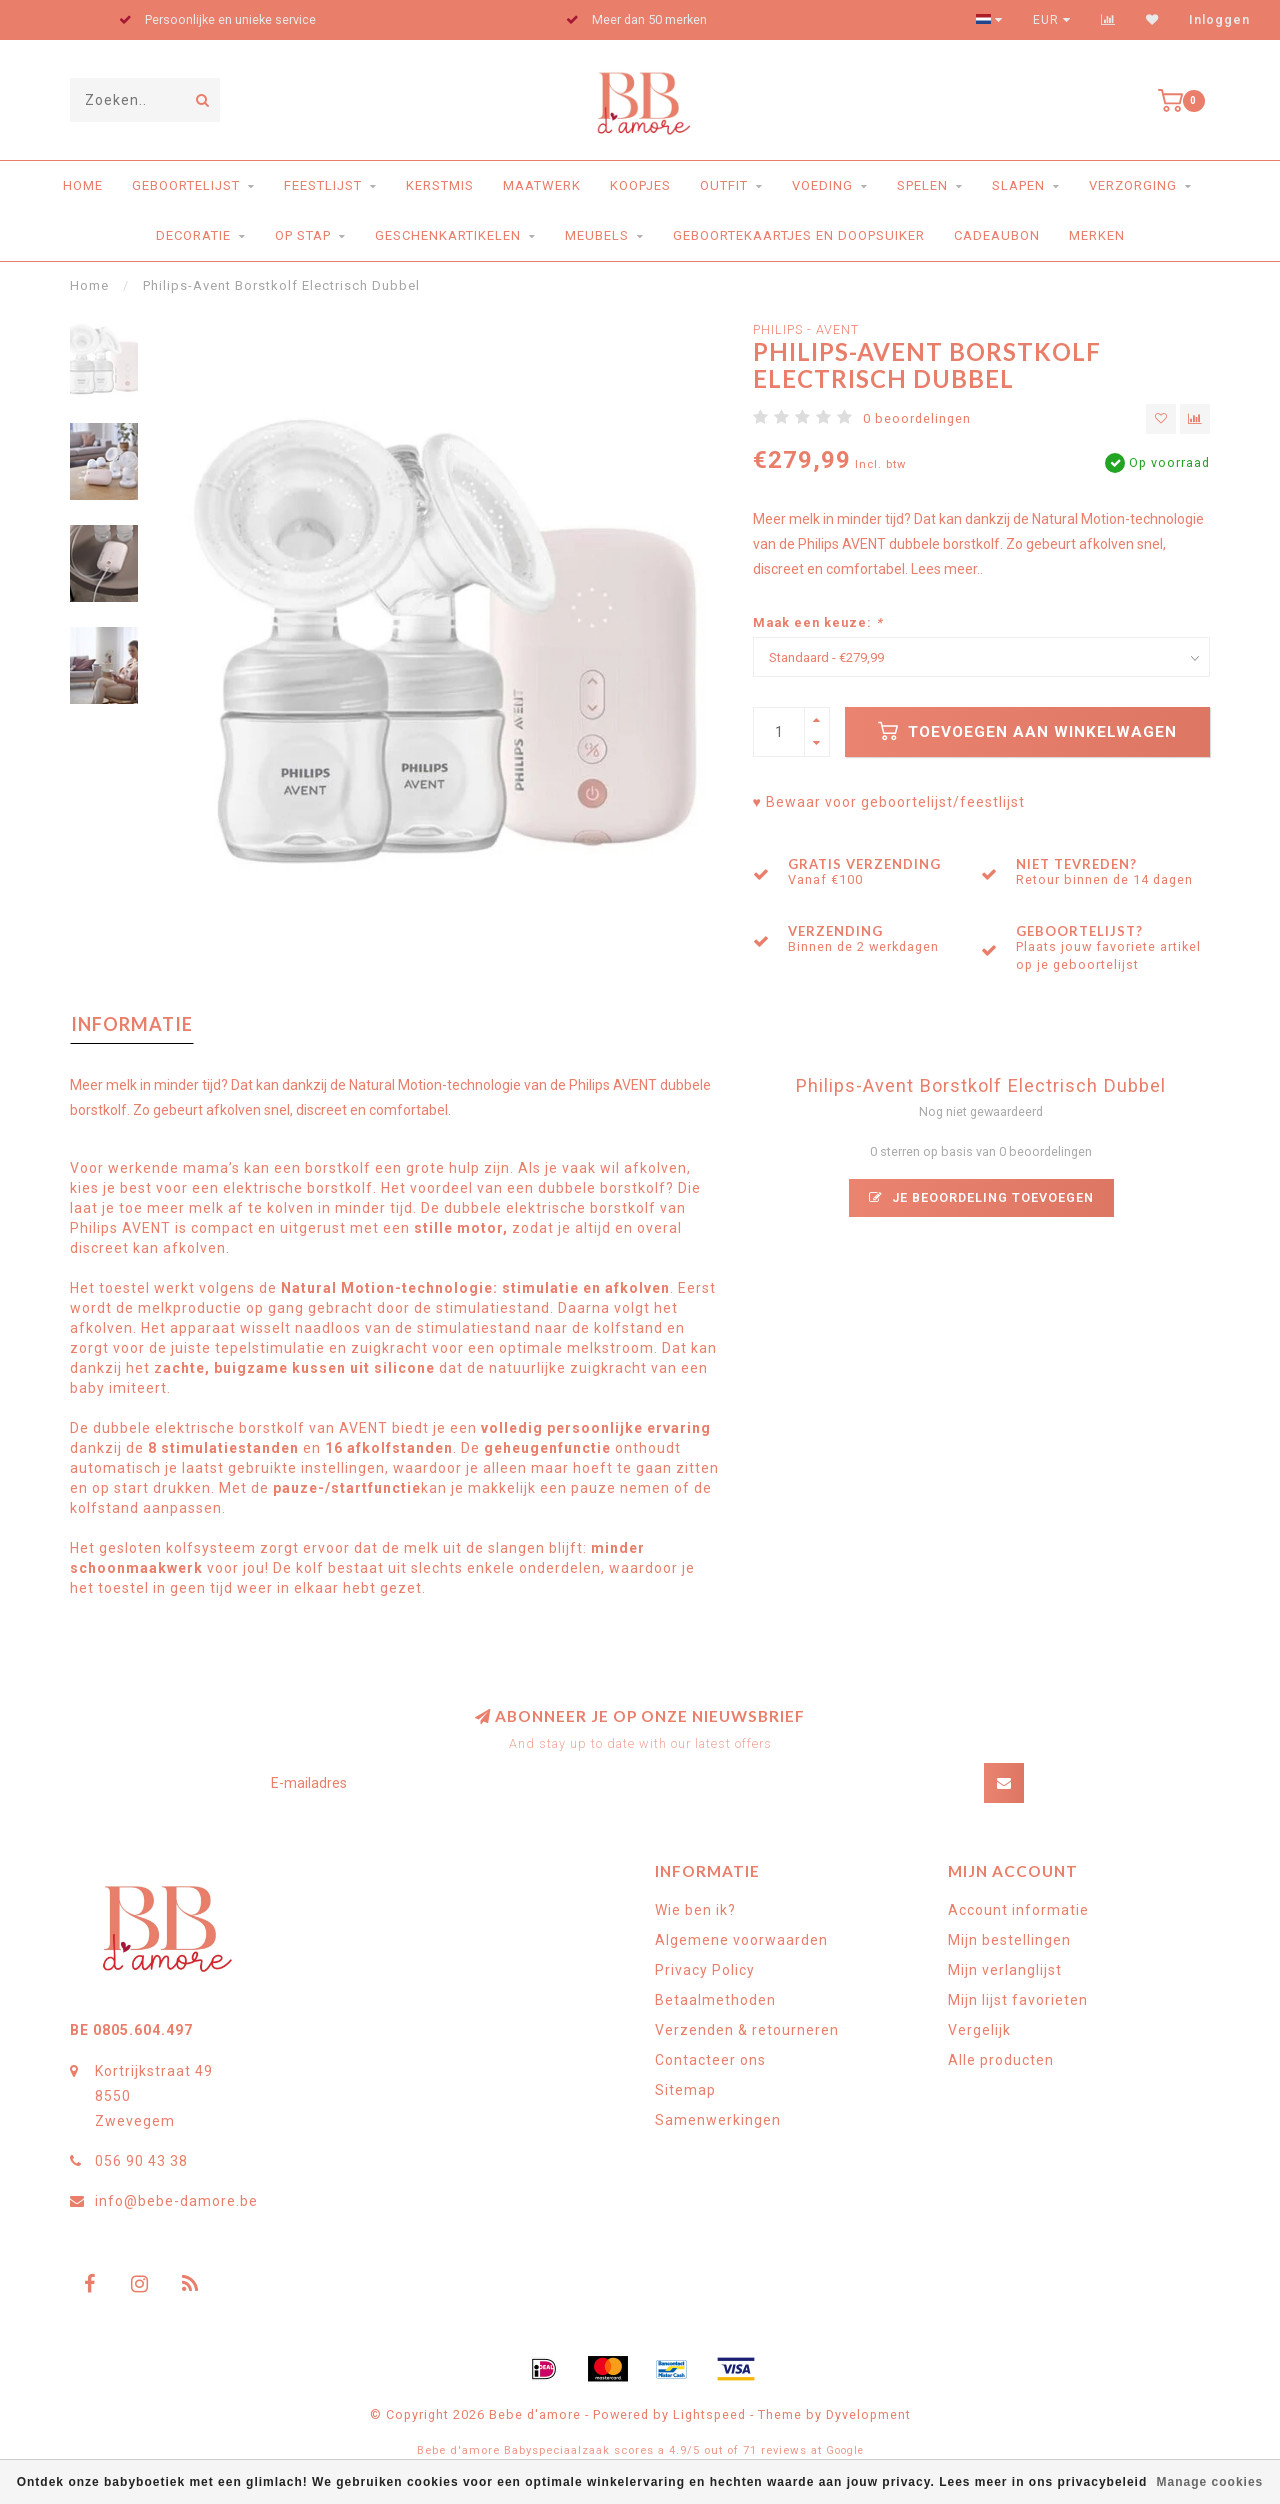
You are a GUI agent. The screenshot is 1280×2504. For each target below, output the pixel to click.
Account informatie (1018, 1910)
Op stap (303, 235)
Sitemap (685, 2090)
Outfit (724, 185)
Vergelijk (979, 2030)
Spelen (922, 185)
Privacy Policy (705, 1970)
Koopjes (640, 185)
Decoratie (193, 235)
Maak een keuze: (818, 622)
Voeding (822, 185)
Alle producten (1001, 2060)
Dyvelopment (868, 2414)
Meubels (597, 235)
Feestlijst (323, 185)
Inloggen (1219, 20)
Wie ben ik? (695, 1910)
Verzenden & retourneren (747, 2030)
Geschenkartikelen (448, 235)
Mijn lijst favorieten (1018, 2000)
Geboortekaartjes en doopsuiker (799, 235)
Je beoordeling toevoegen (981, 1197)
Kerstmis (440, 185)
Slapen (1018, 185)
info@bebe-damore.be (176, 2201)
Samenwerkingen (718, 2120)
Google (845, 2450)
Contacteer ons (710, 2060)
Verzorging (1133, 185)
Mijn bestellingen (1009, 1940)
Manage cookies (1210, 2482)
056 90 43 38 (141, 2161)
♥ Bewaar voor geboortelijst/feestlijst (889, 802)
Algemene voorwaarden (741, 1940)
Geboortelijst (186, 185)
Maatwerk (542, 185)
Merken (1097, 235)
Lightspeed (709, 2414)
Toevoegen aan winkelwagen (1027, 731)
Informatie (132, 1024)
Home (83, 185)
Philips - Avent (806, 329)
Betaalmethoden (715, 2000)
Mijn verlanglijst (1005, 1970)
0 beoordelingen (917, 418)
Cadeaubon (997, 235)
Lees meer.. (947, 569)
